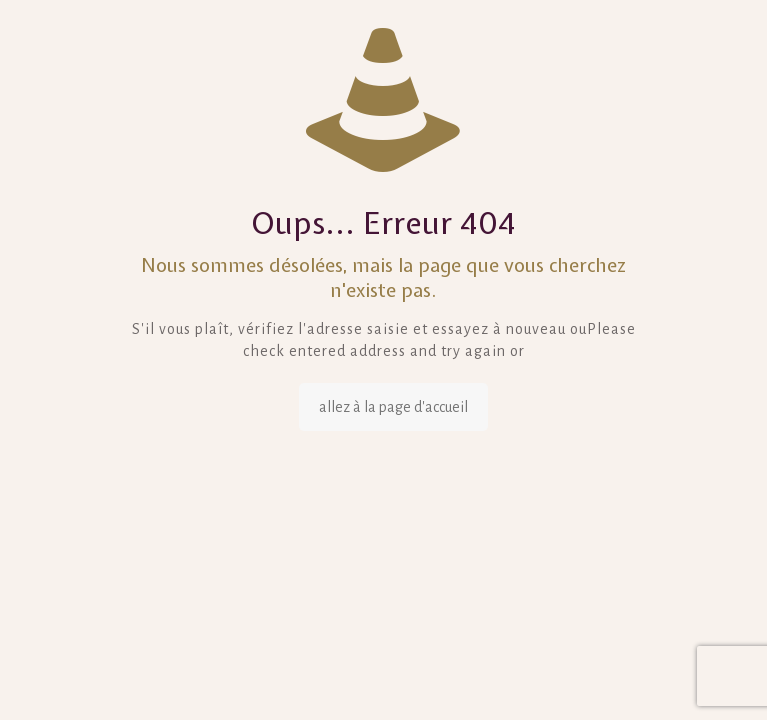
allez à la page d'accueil (393, 407)
